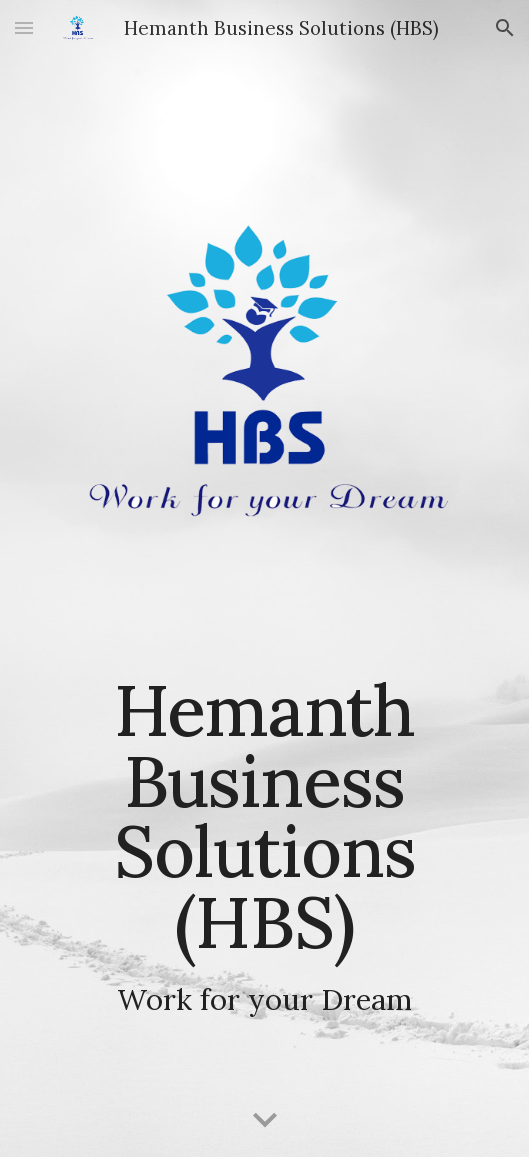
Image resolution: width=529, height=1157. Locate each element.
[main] (264, 845)
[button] (24, 27)
